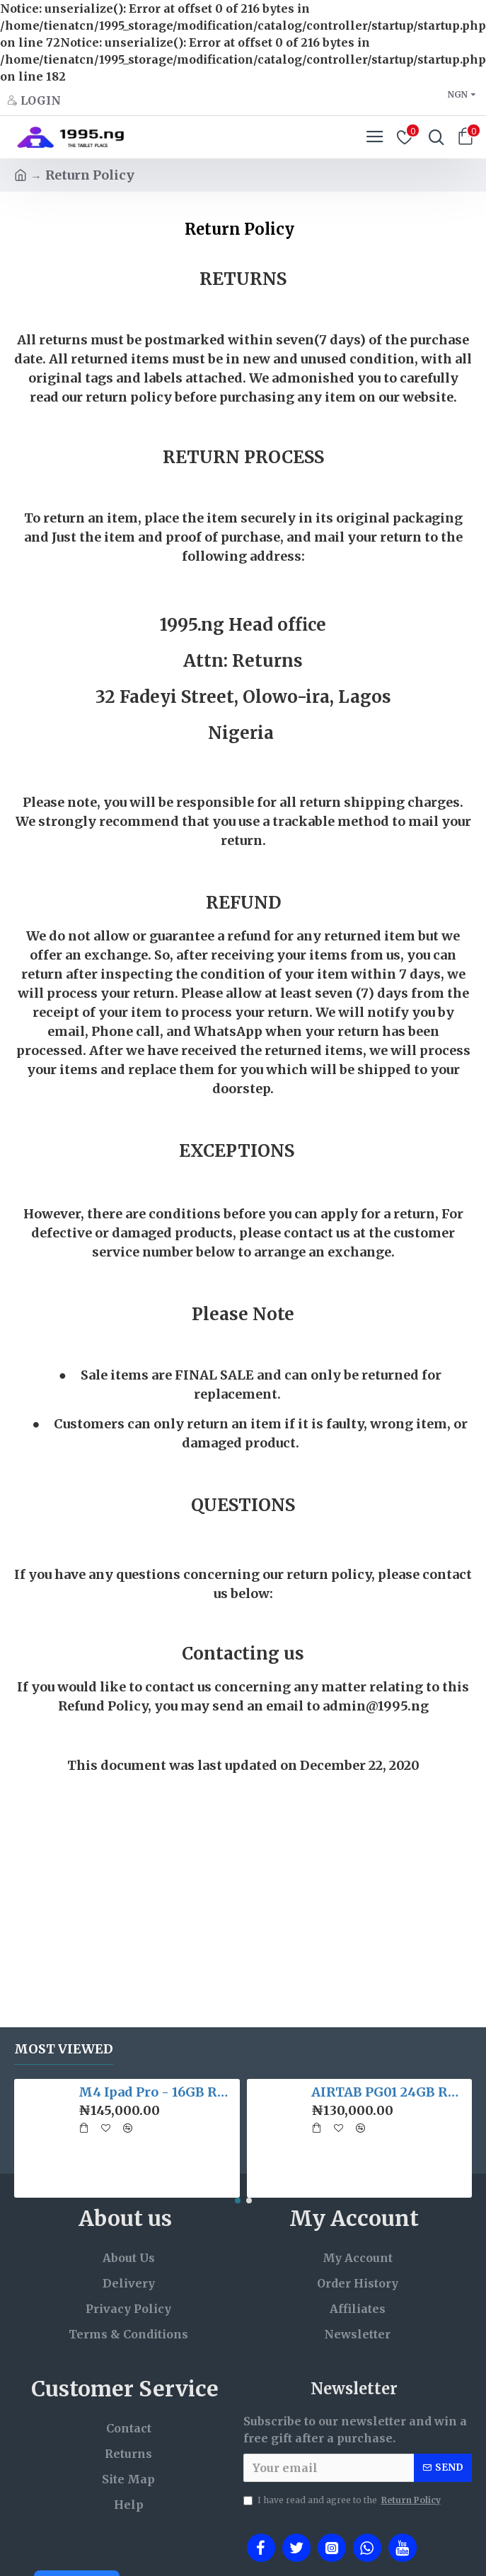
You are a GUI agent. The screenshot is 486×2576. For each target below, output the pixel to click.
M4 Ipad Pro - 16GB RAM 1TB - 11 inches (156, 2092)
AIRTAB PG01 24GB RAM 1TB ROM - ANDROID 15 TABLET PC (389, 2092)
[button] (238, 2200)
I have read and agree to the (343, 2500)
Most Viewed (63, 2049)
